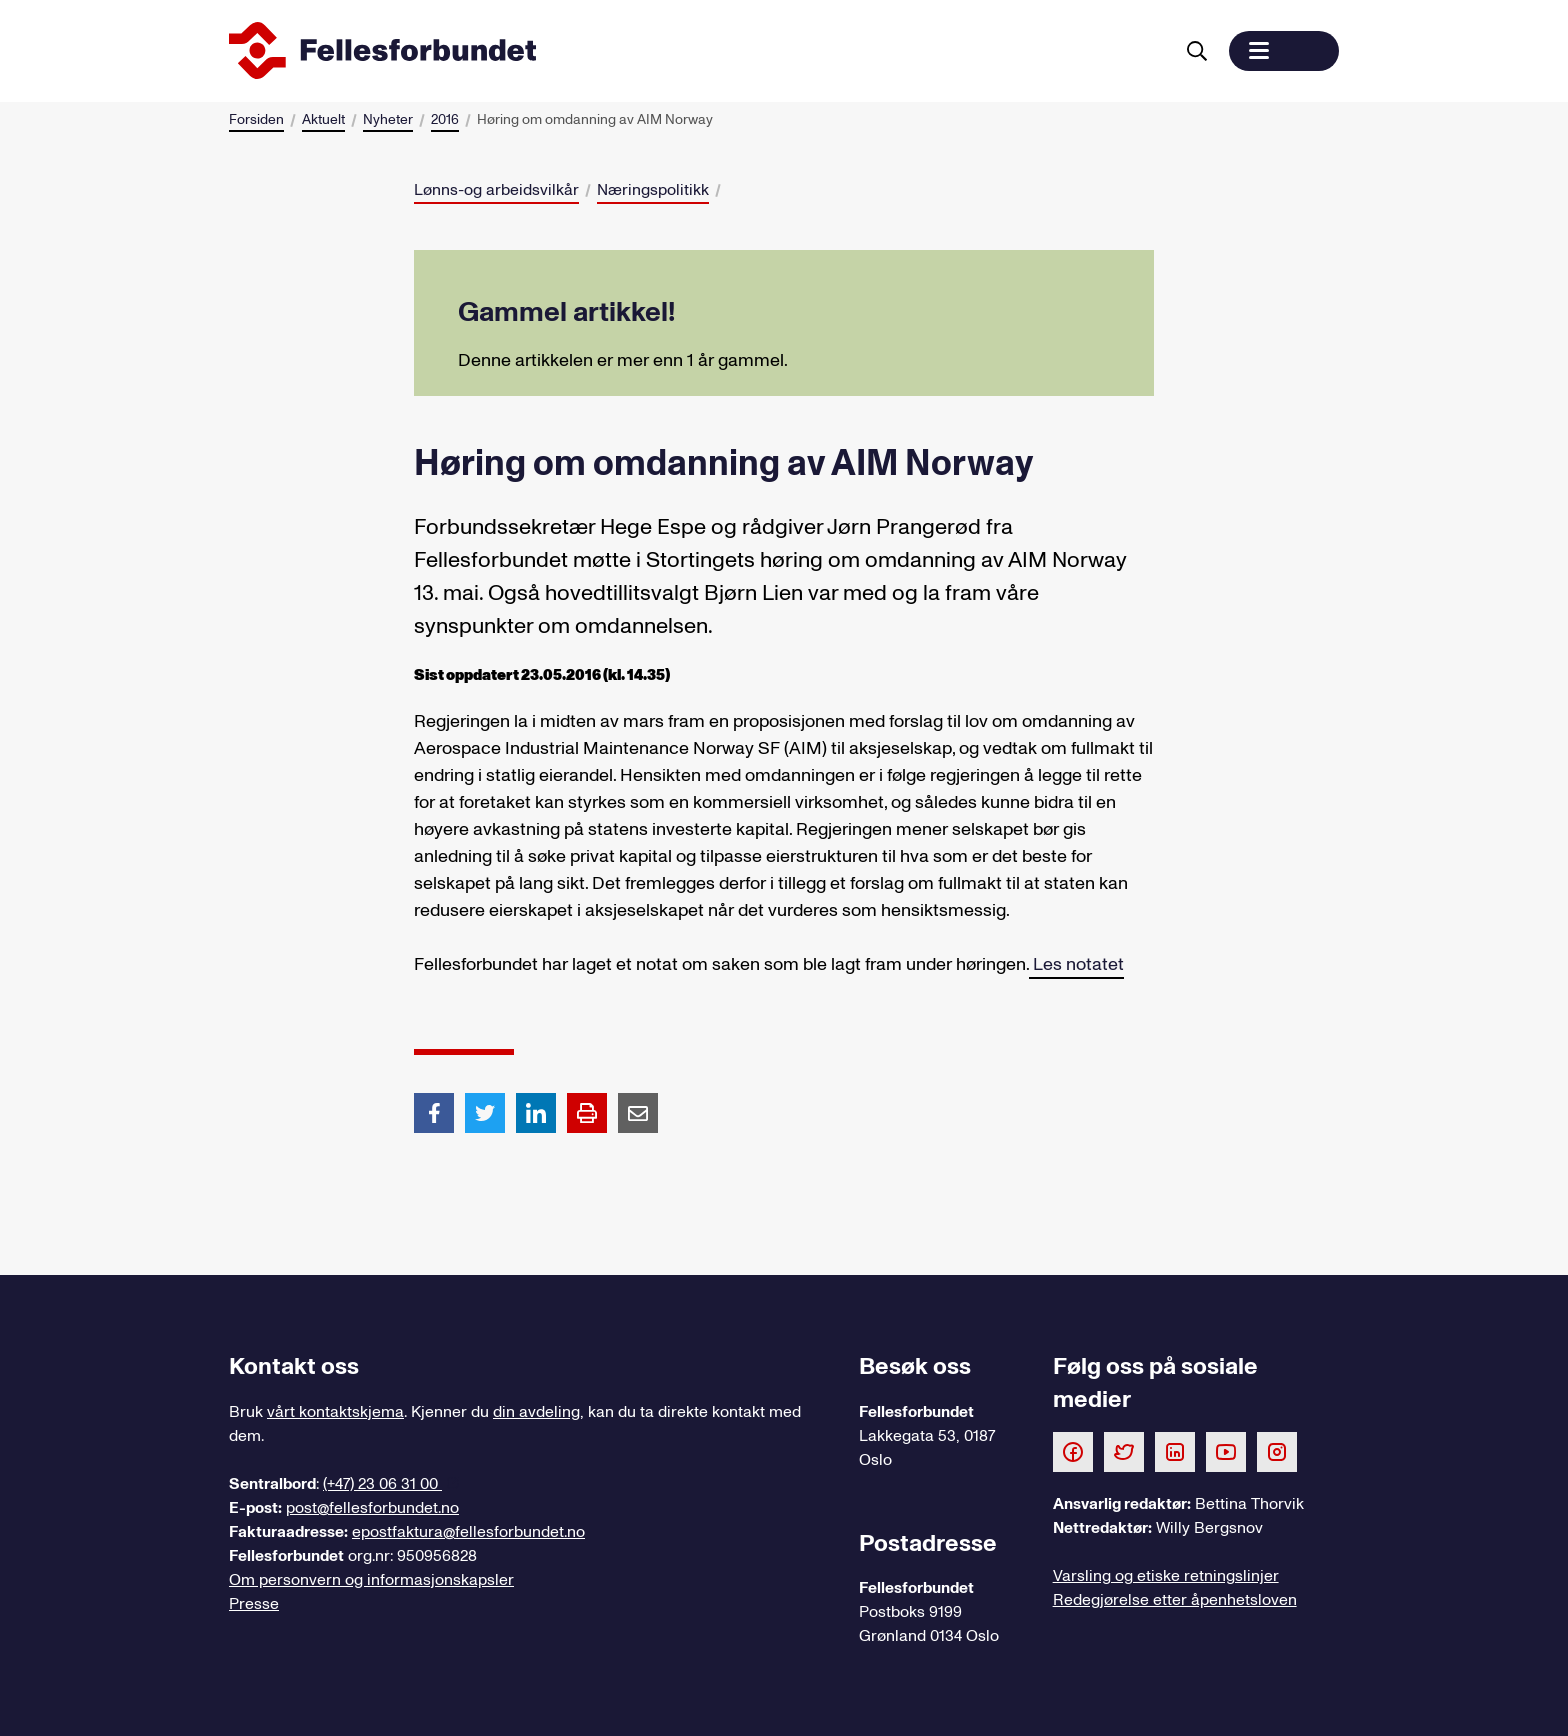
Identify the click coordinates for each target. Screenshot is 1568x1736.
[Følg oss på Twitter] (1124, 1451)
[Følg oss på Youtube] (1226, 1451)
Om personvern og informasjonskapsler (371, 1580)
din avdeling (536, 1412)
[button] (1284, 51)
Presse (254, 1604)
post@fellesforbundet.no (372, 1508)
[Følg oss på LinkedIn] (1175, 1451)
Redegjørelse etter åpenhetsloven (1175, 1600)
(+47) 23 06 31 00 (382, 1484)
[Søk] (1197, 51)
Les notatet (1076, 964)
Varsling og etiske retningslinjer (1166, 1576)
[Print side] (587, 1113)
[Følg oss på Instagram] (1277, 1451)
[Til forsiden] (697, 51)
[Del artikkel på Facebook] (434, 1112)
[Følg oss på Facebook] (1073, 1451)
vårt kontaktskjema (335, 1412)
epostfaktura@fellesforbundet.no (468, 1532)
